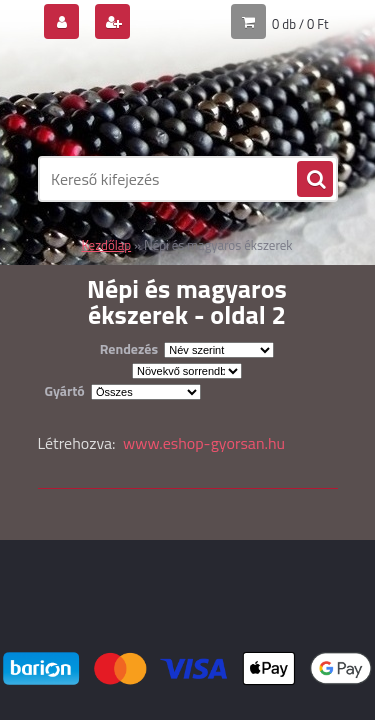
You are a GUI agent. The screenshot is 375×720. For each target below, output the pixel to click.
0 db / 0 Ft (300, 24)
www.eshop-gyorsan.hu (204, 443)
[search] (315, 180)
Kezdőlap (106, 245)
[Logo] (175, 98)
